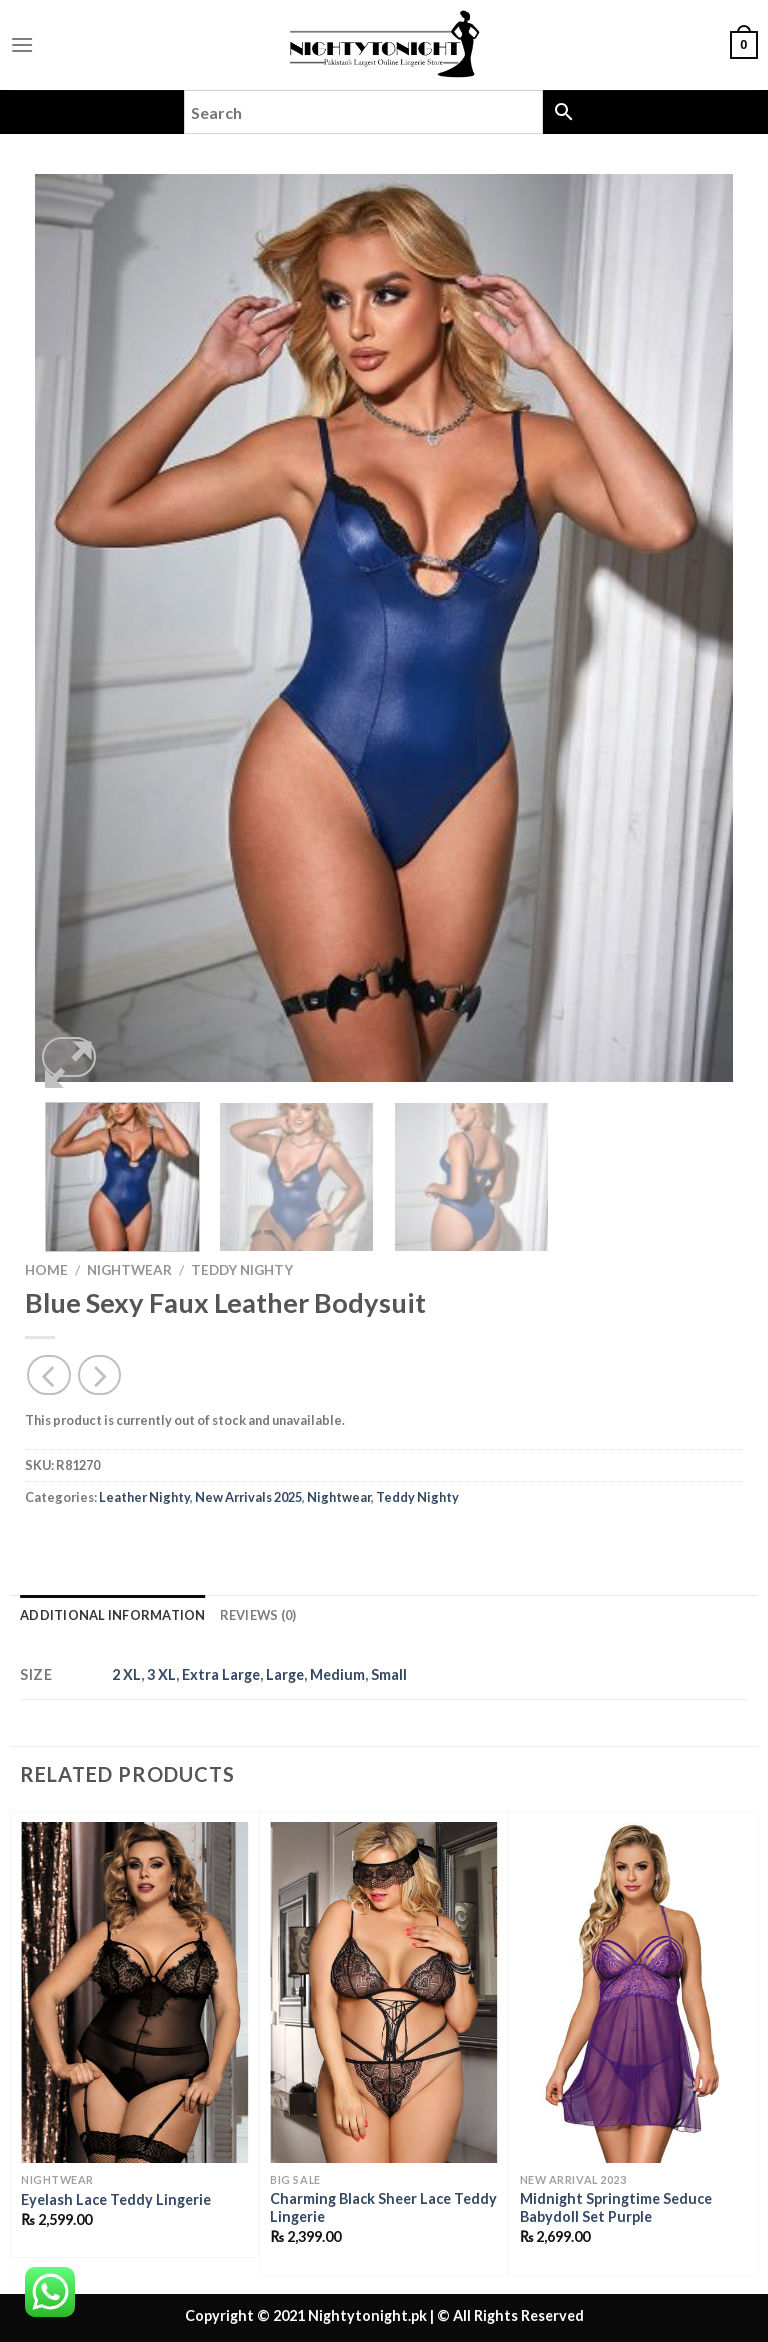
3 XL (161, 1674)
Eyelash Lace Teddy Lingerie (116, 2199)
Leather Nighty (144, 1497)
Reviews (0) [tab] (258, 1615)
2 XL (126, 1674)
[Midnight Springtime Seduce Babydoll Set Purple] (633, 1992)
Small (389, 1674)
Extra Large (221, 1674)
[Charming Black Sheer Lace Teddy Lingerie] (383, 1992)
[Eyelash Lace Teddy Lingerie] (134, 1992)
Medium (337, 1674)
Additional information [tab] (113, 1615)
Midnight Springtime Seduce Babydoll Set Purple (616, 2208)
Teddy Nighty (242, 1270)
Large (285, 1674)
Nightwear (129, 1270)
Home (46, 1270)
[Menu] (22, 44)
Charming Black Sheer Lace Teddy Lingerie (383, 2208)
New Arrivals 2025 (248, 1497)
